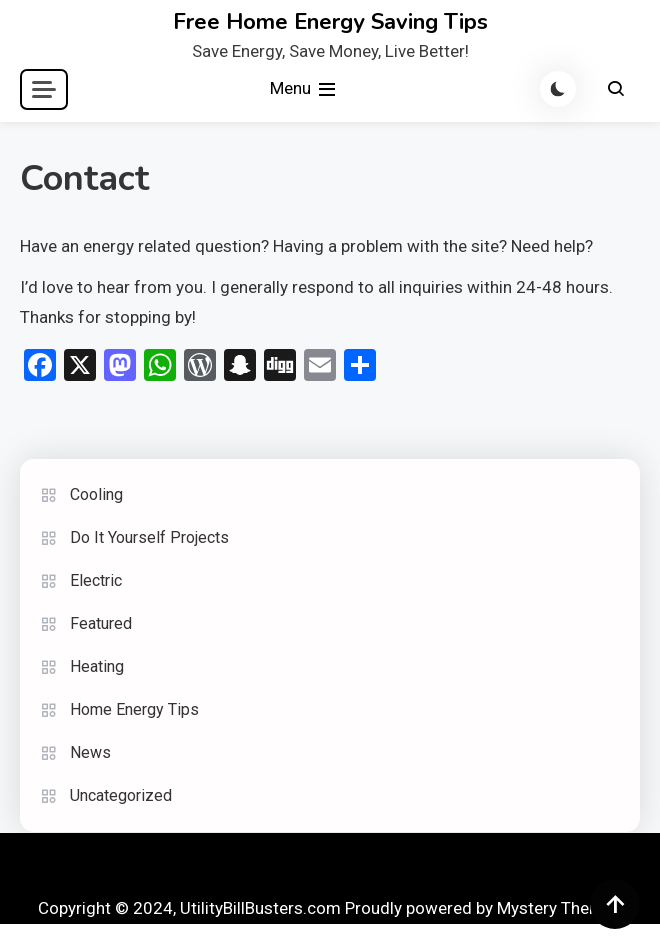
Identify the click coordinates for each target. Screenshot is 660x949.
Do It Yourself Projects (149, 537)
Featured (101, 623)
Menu (304, 89)
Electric (96, 580)
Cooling (96, 494)
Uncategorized (121, 795)
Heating (97, 666)
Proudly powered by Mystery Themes (483, 908)
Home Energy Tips (134, 709)
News (90, 752)
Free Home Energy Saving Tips (330, 22)
